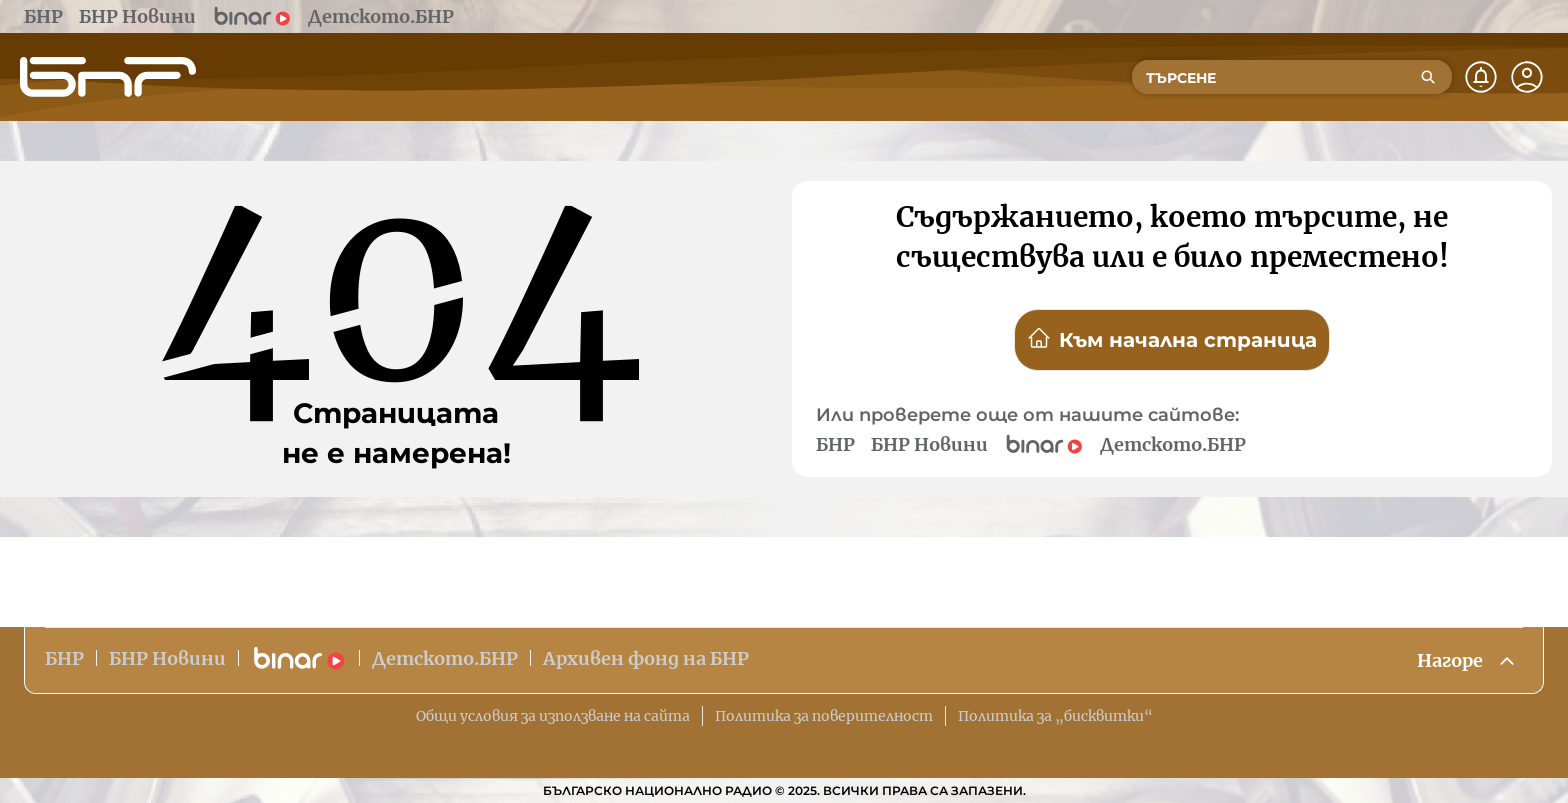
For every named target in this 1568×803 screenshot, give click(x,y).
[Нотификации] (1481, 77)
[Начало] (108, 77)
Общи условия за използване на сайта (553, 716)
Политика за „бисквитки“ (1055, 716)
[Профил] (1527, 77)
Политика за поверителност (824, 716)
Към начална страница (1172, 339)
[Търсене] (1428, 77)
